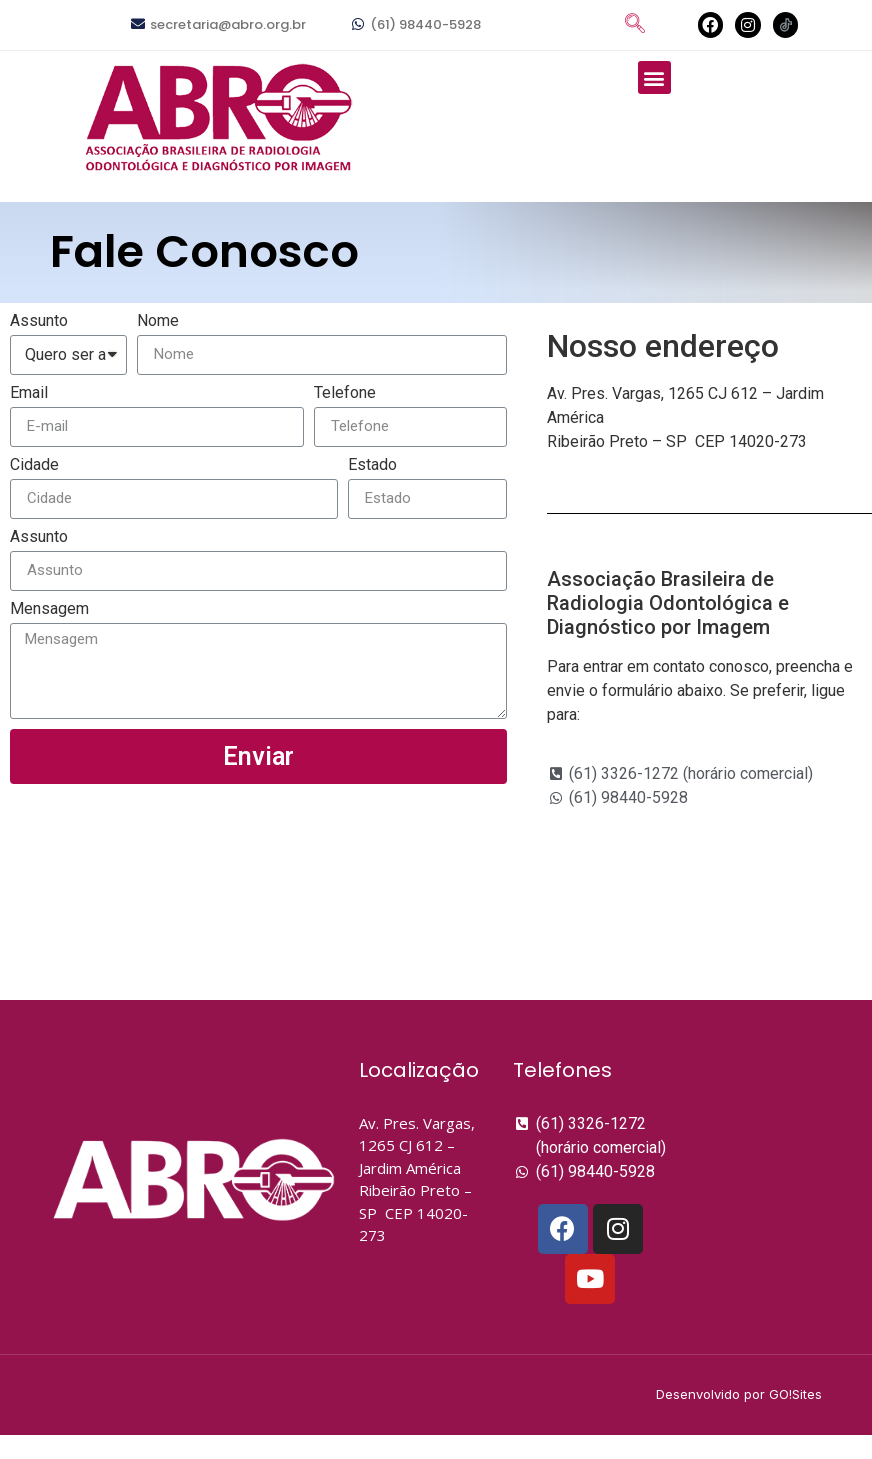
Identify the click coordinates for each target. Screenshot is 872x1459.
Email (29, 393)
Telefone (345, 393)
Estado (372, 465)
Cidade (34, 465)
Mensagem (49, 609)
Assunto (39, 321)
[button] (654, 77)
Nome (158, 321)
